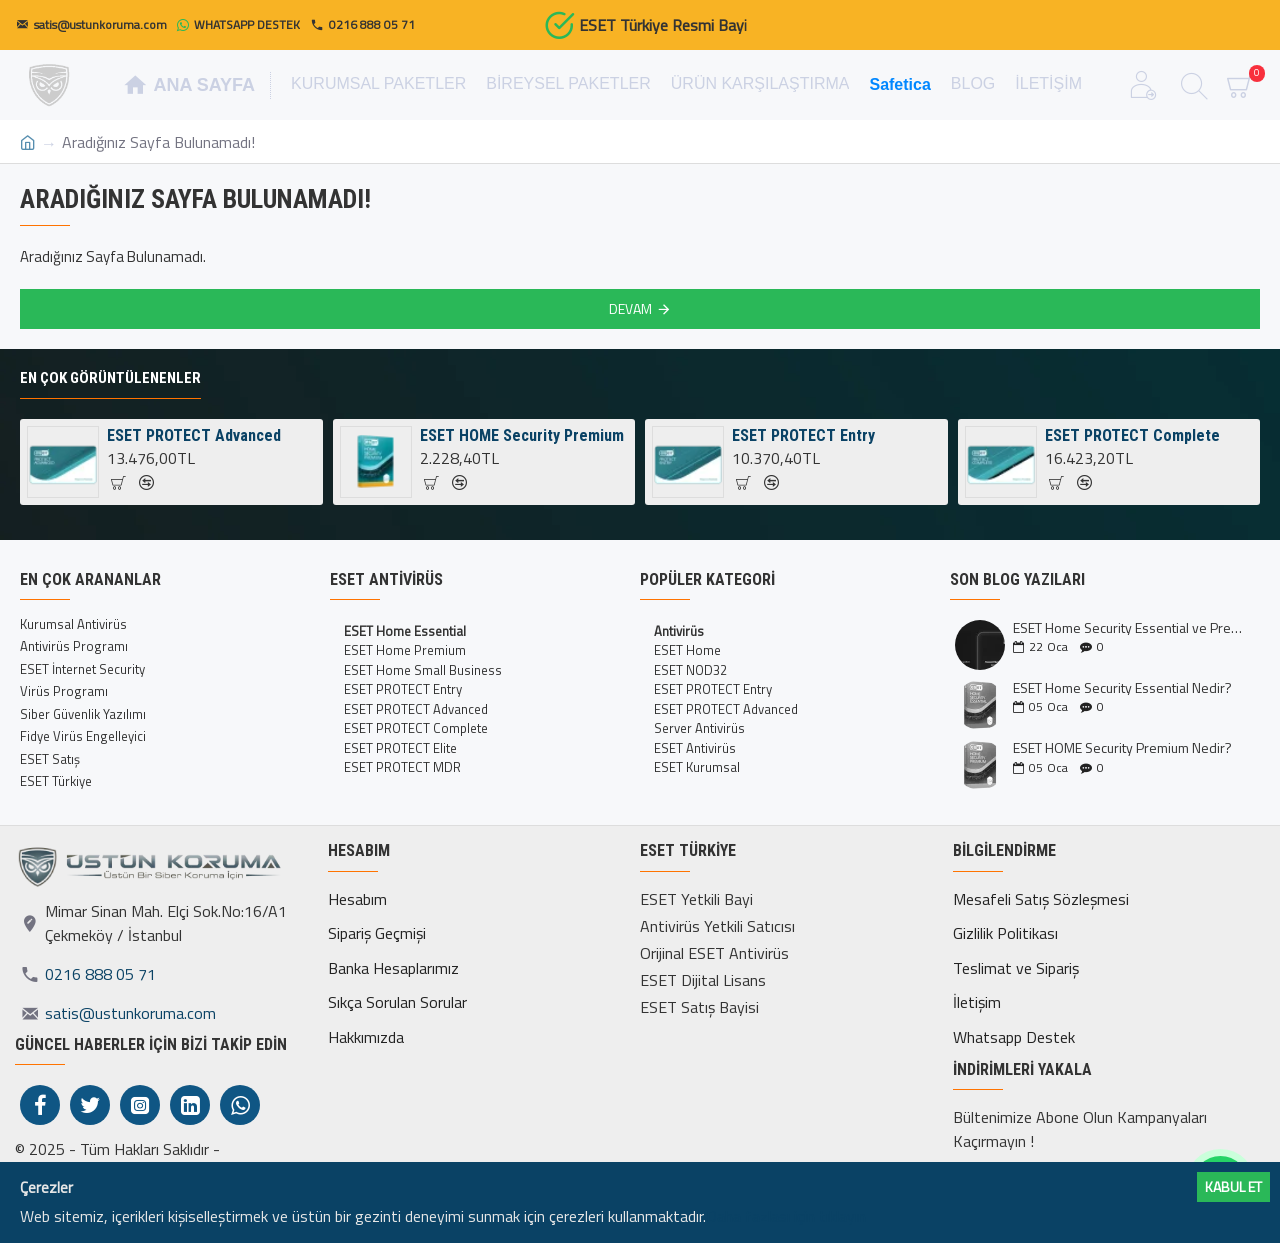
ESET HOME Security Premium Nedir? (1122, 747)
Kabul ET (1233, 1186)
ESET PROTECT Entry (803, 435)
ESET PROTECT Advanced (194, 435)
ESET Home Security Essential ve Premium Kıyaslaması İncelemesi (1130, 627)
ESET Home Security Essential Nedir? (1122, 687)
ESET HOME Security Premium (522, 435)
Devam (630, 308)
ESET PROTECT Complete (1132, 435)
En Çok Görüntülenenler (110, 378)
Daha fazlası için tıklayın (786, 1216)
